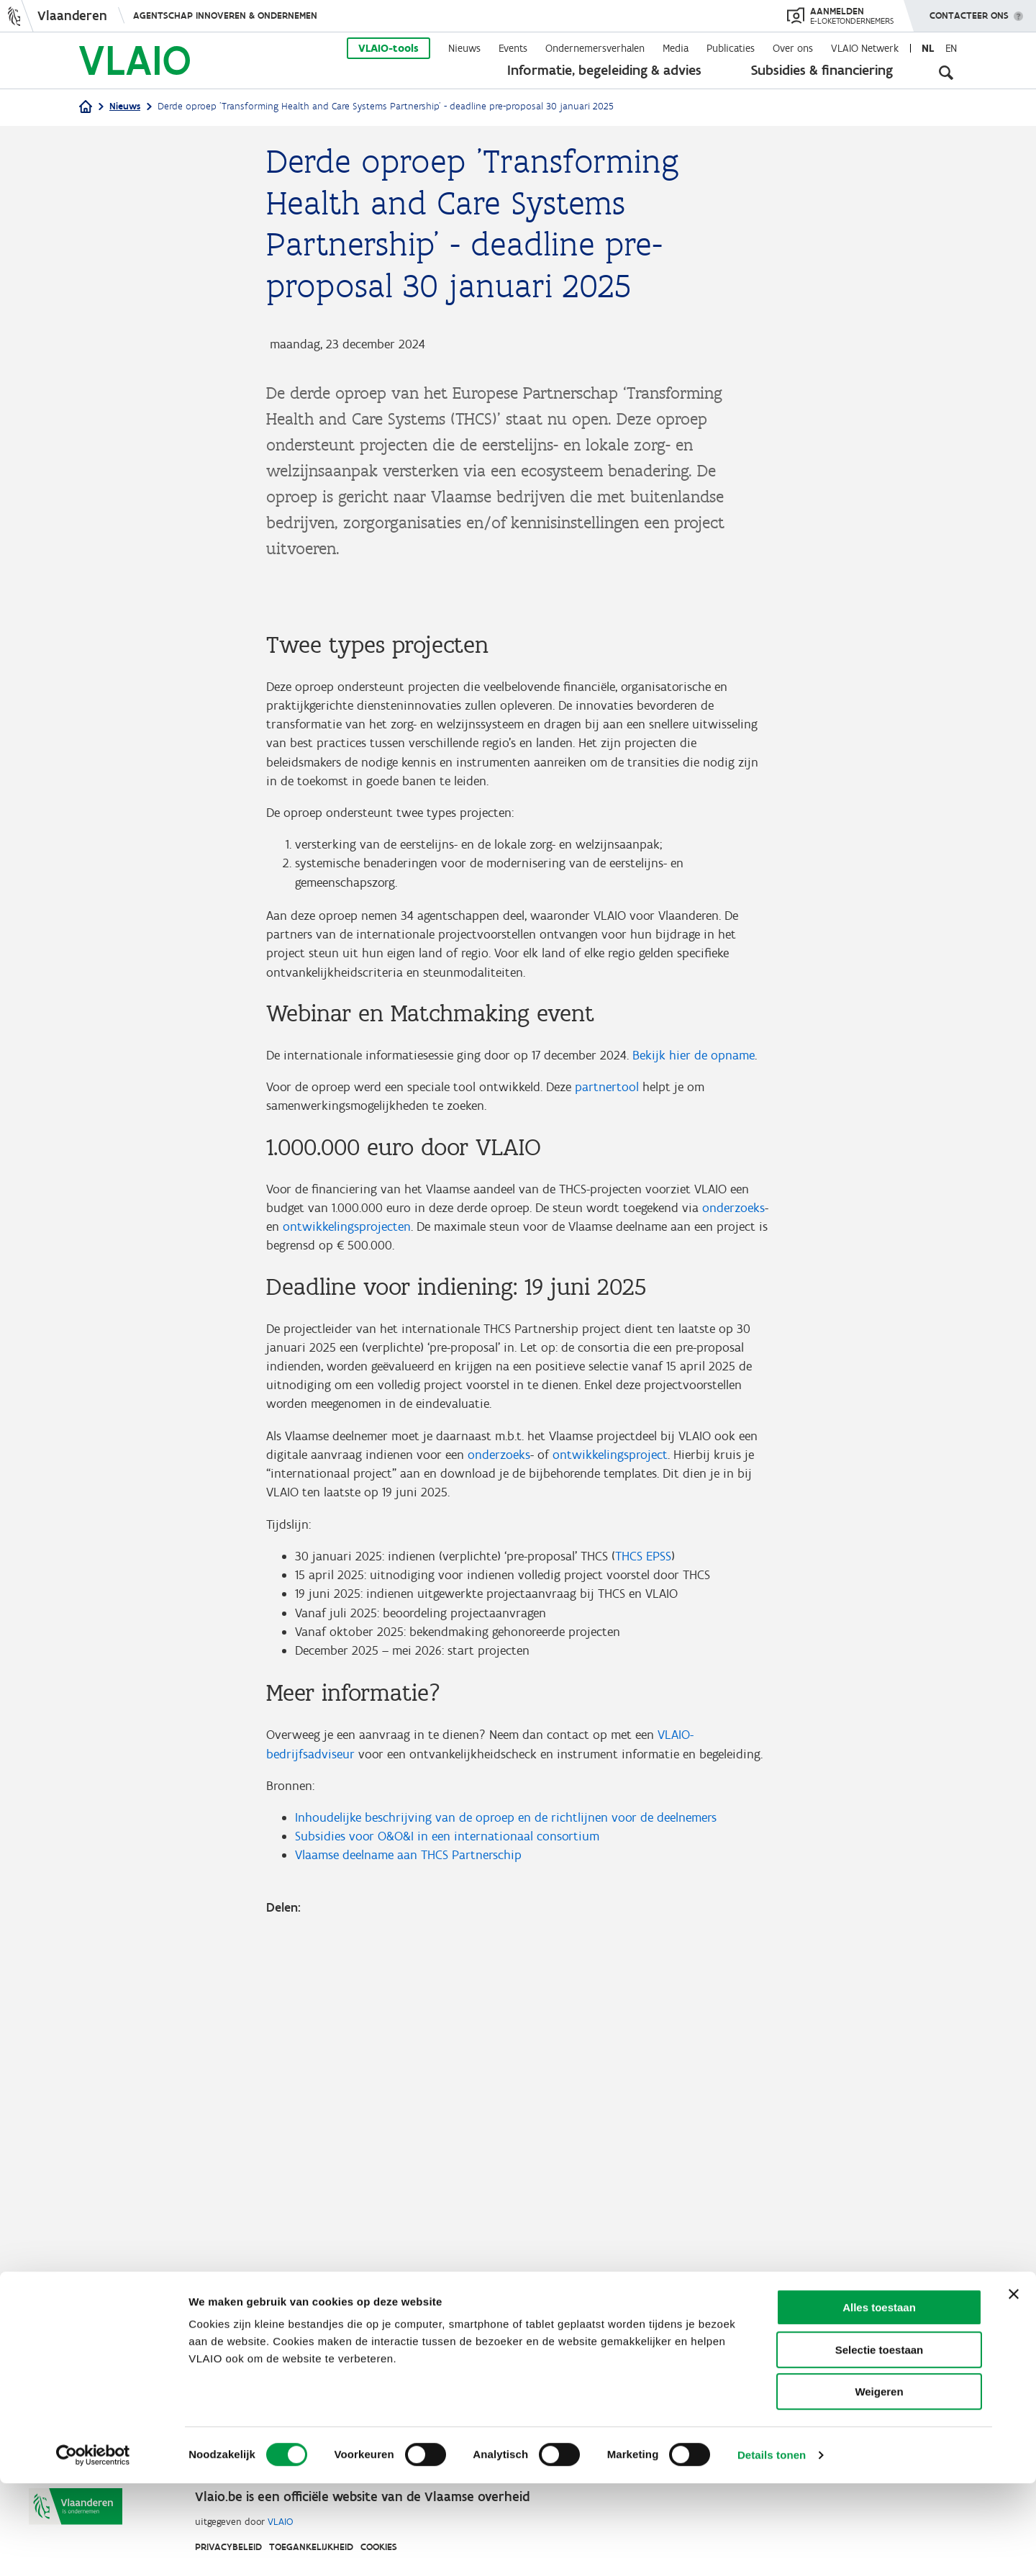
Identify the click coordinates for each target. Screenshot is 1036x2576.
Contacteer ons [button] (969, 11)
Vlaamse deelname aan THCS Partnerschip (408, 2232)
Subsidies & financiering (822, 69)
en (951, 48)
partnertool (607, 1449)
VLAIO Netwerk (865, 48)
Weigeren (879, 2484)
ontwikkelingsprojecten (347, 1591)
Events (513, 48)
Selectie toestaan (879, 2442)
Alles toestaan (879, 2400)
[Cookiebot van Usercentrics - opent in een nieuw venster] (93, 2548)
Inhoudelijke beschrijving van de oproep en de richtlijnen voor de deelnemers (506, 2193)
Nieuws (464, 48)
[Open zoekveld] (946, 72)
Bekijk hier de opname (693, 1416)
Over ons (793, 48)
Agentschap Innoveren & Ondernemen (225, 15)
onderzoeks (733, 1571)
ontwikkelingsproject (610, 1823)
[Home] (85, 107)
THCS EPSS (643, 1927)
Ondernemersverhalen (595, 48)
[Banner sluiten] (1014, 2387)
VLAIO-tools (388, 48)
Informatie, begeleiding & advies (604, 69)
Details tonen (771, 2547)
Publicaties (730, 48)
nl (928, 48)
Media (676, 48)
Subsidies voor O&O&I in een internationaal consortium (447, 2212)
